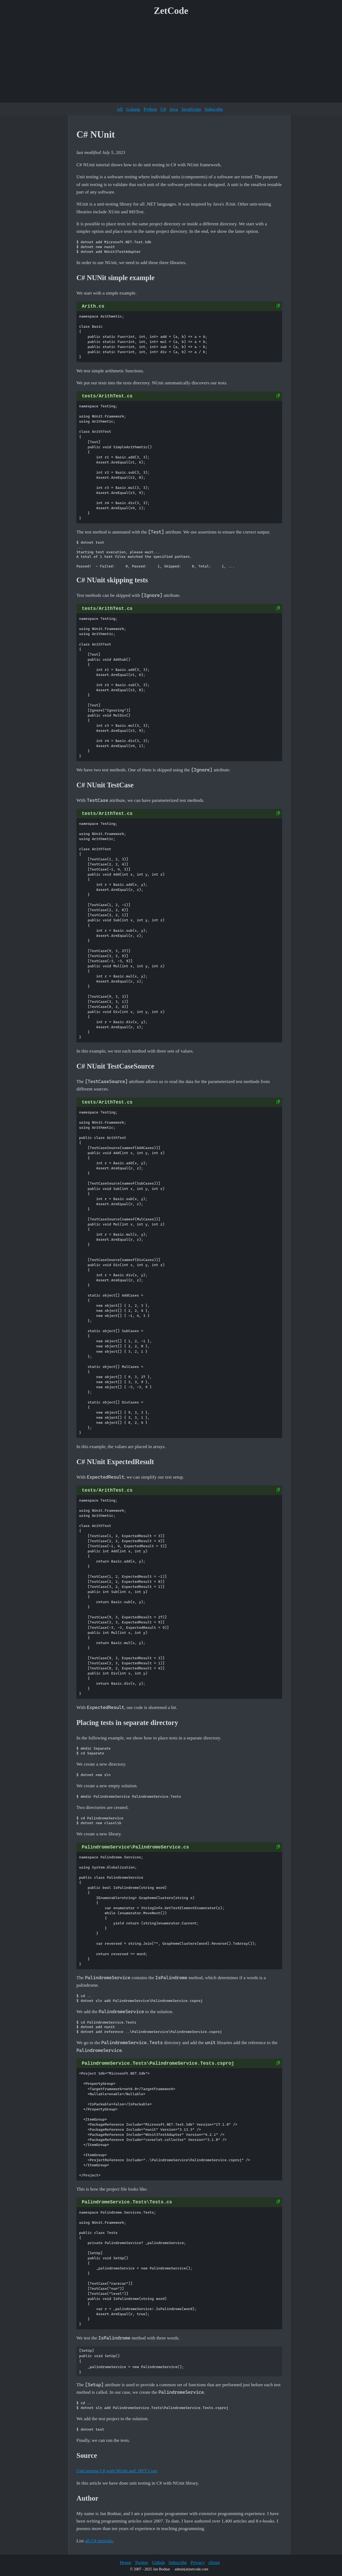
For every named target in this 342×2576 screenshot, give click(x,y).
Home (125, 2562)
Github (158, 2562)
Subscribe (213, 109)
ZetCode (171, 11)
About (214, 2562)
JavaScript (191, 109)
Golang (133, 109)
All (120, 109)
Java (173, 109)
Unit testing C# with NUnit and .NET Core (116, 2470)
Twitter (141, 2562)
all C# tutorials (99, 2540)
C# (163, 109)
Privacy (198, 2562)
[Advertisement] (171, 61)
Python (150, 109)
